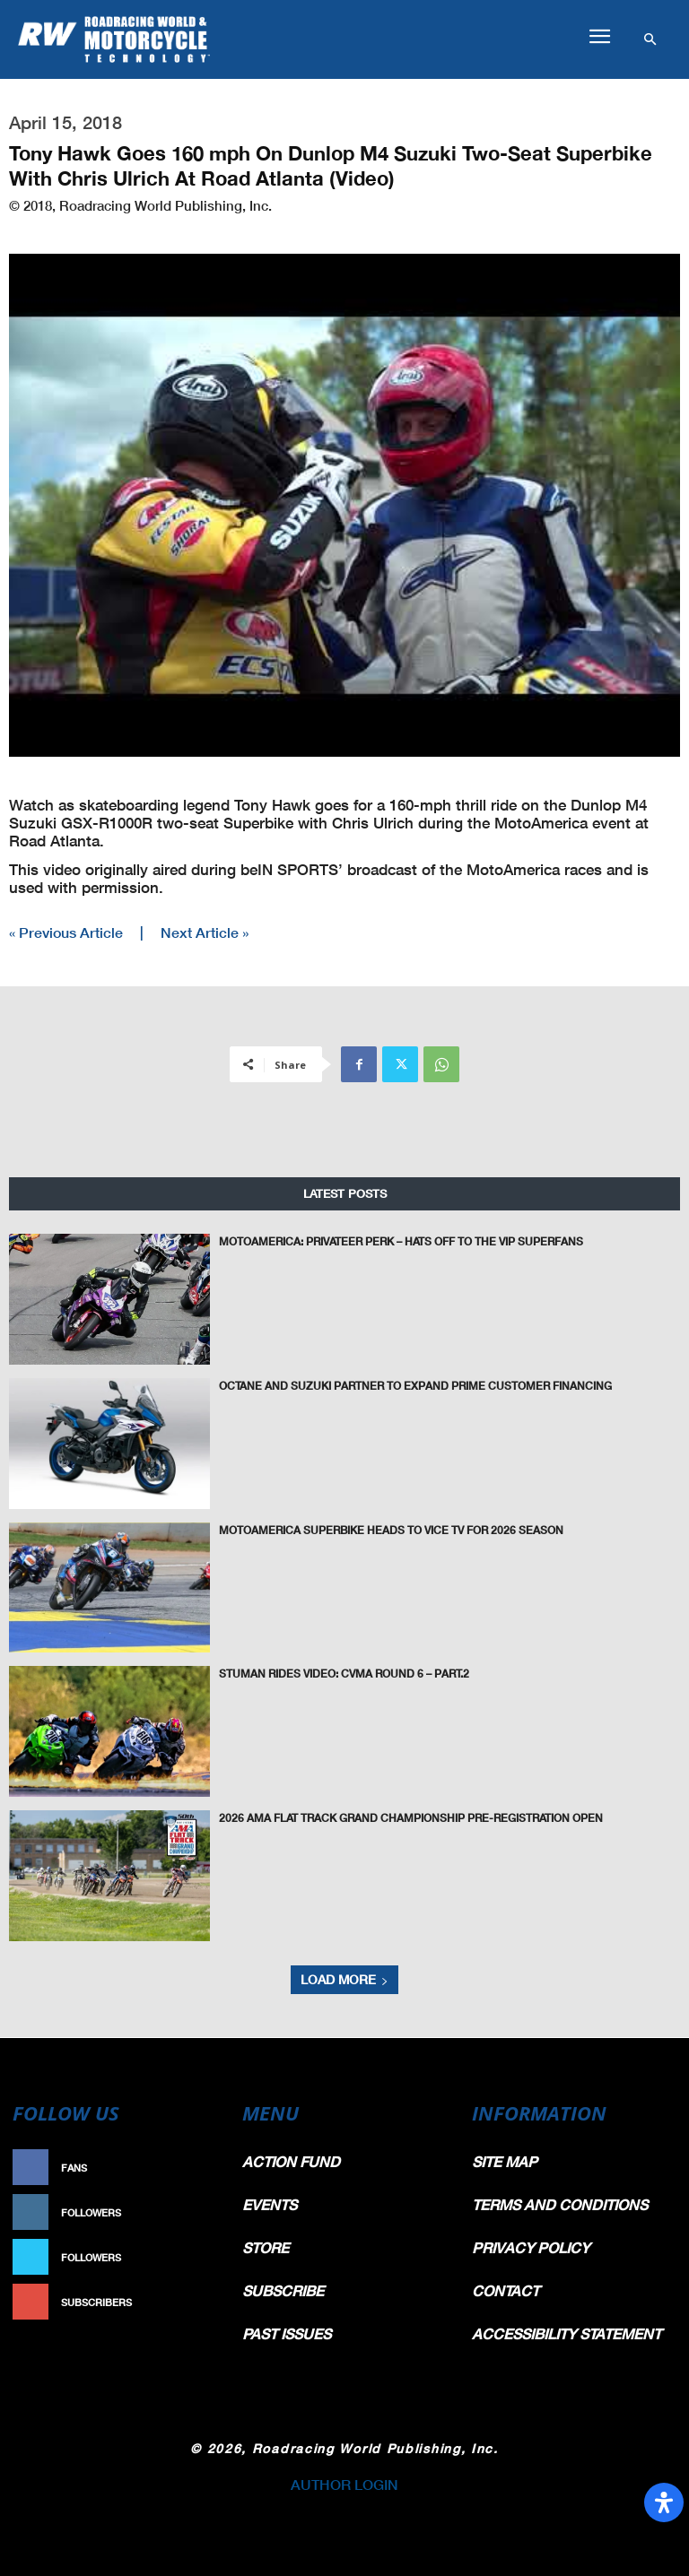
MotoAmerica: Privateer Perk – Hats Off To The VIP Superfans (401, 1240)
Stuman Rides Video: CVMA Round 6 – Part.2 (344, 1672)
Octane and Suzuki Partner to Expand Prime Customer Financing (415, 1385)
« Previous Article (66, 932)
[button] (599, 37)
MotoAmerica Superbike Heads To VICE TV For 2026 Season (391, 1529)
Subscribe (188, 2302)
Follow (197, 2212)
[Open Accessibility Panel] (664, 2502)
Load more (344, 1979)
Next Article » (205, 932)
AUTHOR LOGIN (344, 2484)
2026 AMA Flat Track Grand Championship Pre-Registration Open (411, 1817)
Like (206, 2167)
